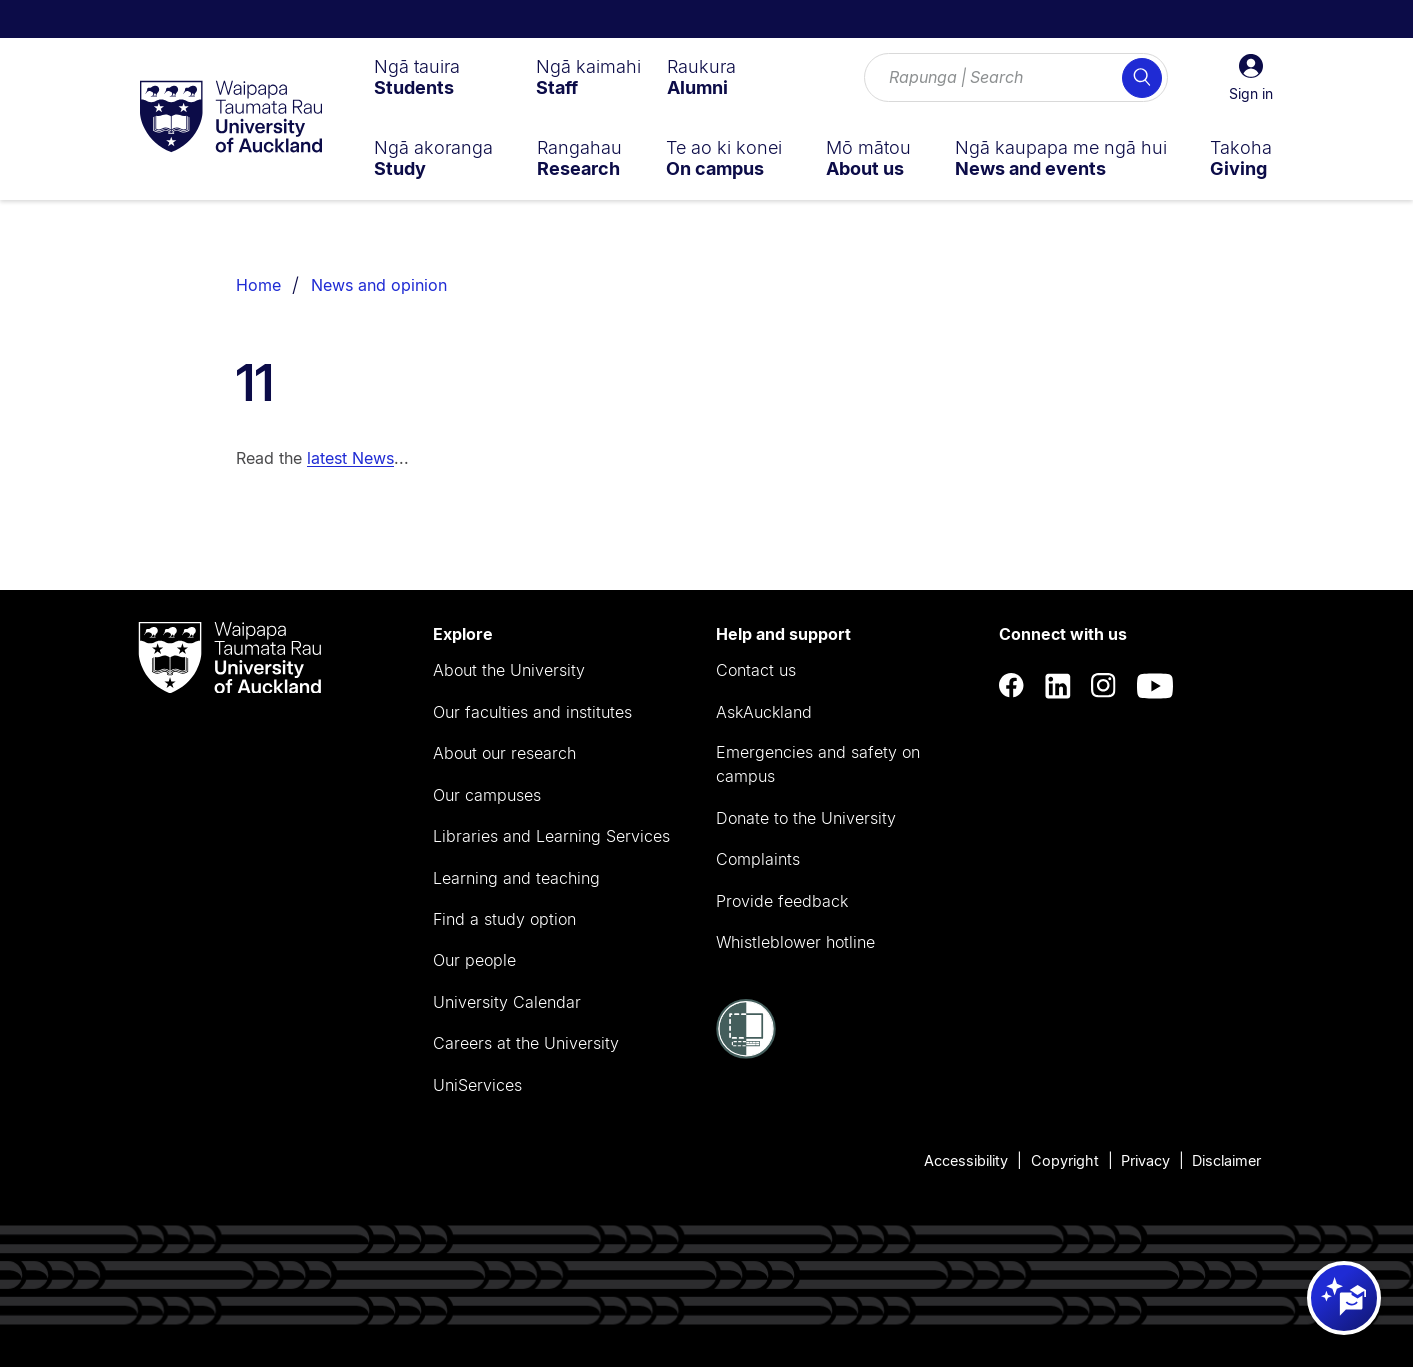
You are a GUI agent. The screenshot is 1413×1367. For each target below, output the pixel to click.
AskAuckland (764, 712)
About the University (509, 670)
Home (258, 285)
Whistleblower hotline (795, 942)
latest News (350, 458)
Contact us (756, 670)
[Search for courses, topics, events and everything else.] (1016, 78)
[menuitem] (417, 77)
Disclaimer (1226, 1160)
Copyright (1065, 1160)
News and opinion (379, 285)
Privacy (1145, 1160)
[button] (1251, 78)
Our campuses (487, 795)
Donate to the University (806, 818)
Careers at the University (526, 1043)
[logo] (231, 118)
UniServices (477, 1085)
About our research (504, 753)
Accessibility (966, 1160)
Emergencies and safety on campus (818, 764)
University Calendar (507, 1002)
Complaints (758, 859)
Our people (474, 960)
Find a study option (504, 919)
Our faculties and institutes (532, 712)
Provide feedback (782, 901)
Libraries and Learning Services (551, 836)
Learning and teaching (516, 878)
